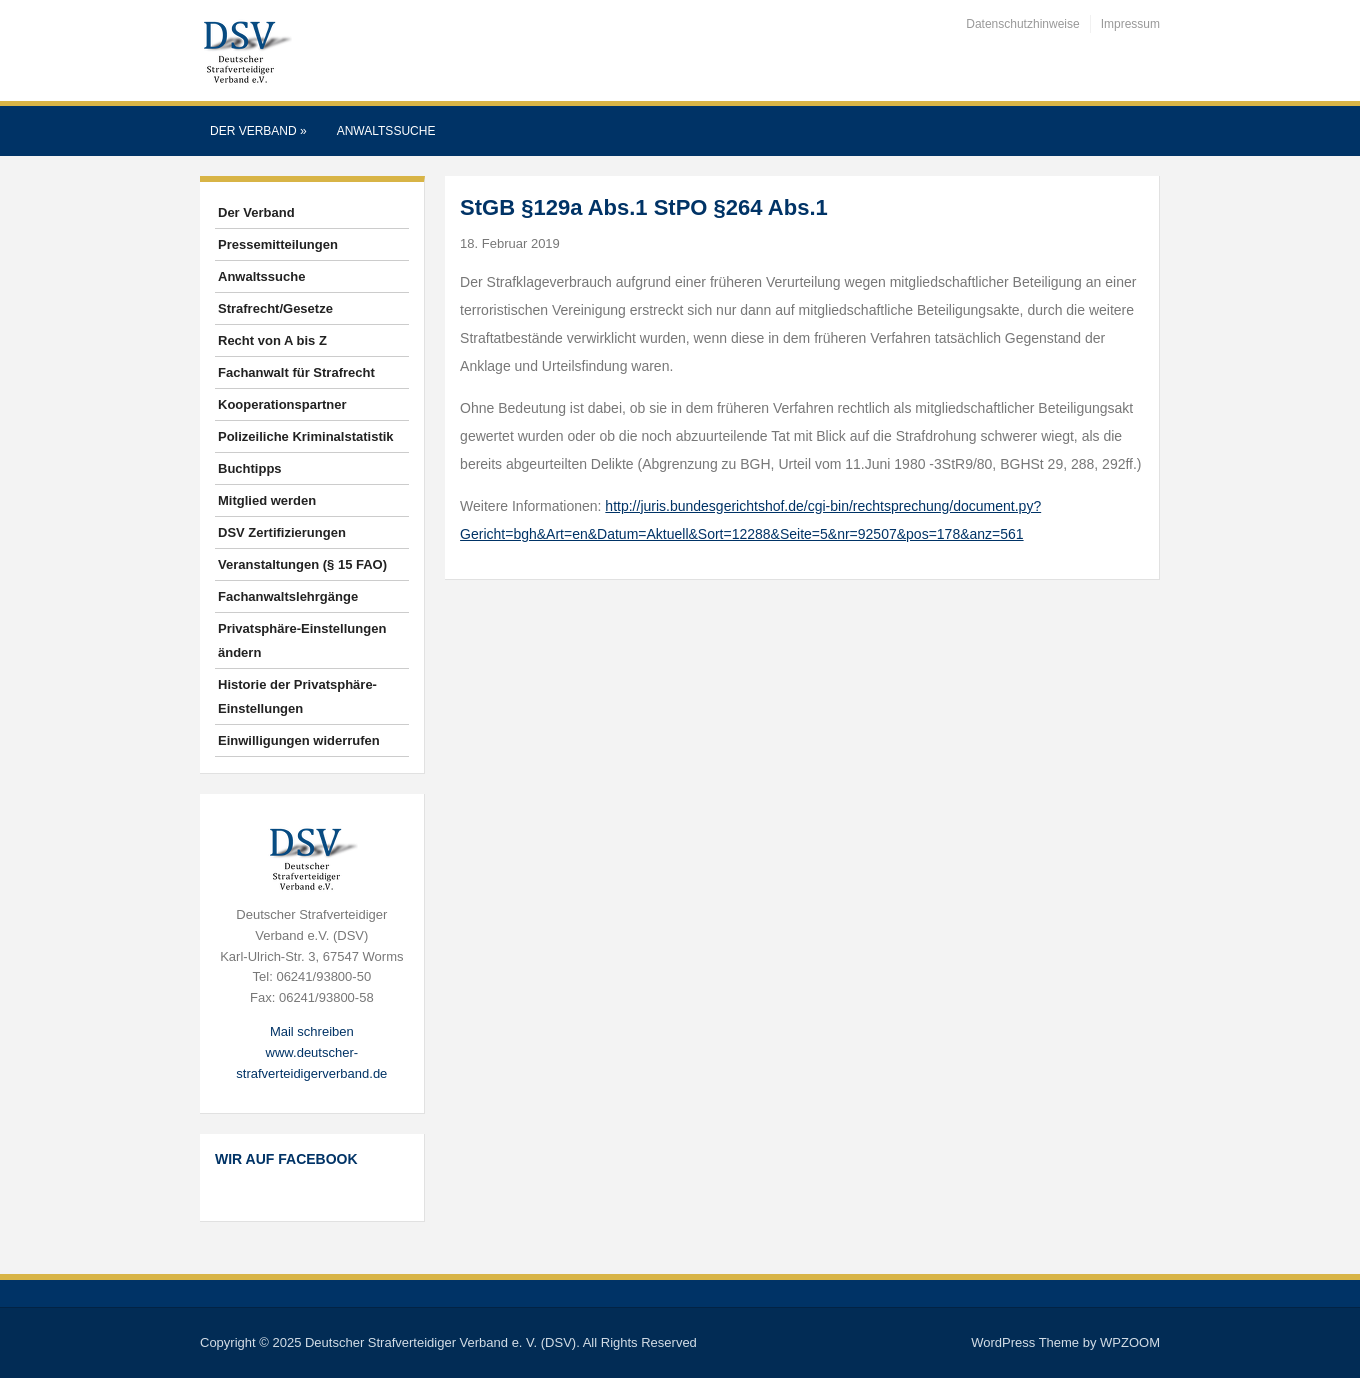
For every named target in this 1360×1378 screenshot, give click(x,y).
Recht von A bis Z (272, 340)
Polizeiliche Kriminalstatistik (306, 436)
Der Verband (258, 131)
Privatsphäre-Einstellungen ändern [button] (302, 640)
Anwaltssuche (386, 131)
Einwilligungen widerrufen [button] (299, 740)
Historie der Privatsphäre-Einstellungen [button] (297, 696)
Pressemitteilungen (278, 244)
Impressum (1130, 24)
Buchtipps (250, 468)
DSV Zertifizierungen (282, 532)
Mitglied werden (267, 500)
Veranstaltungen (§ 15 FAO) (302, 564)
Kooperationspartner (282, 404)
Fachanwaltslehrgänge (288, 596)
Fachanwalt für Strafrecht (296, 372)
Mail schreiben (312, 1031)
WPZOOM (1130, 1342)
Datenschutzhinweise (1022, 24)
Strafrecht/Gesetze (275, 308)
